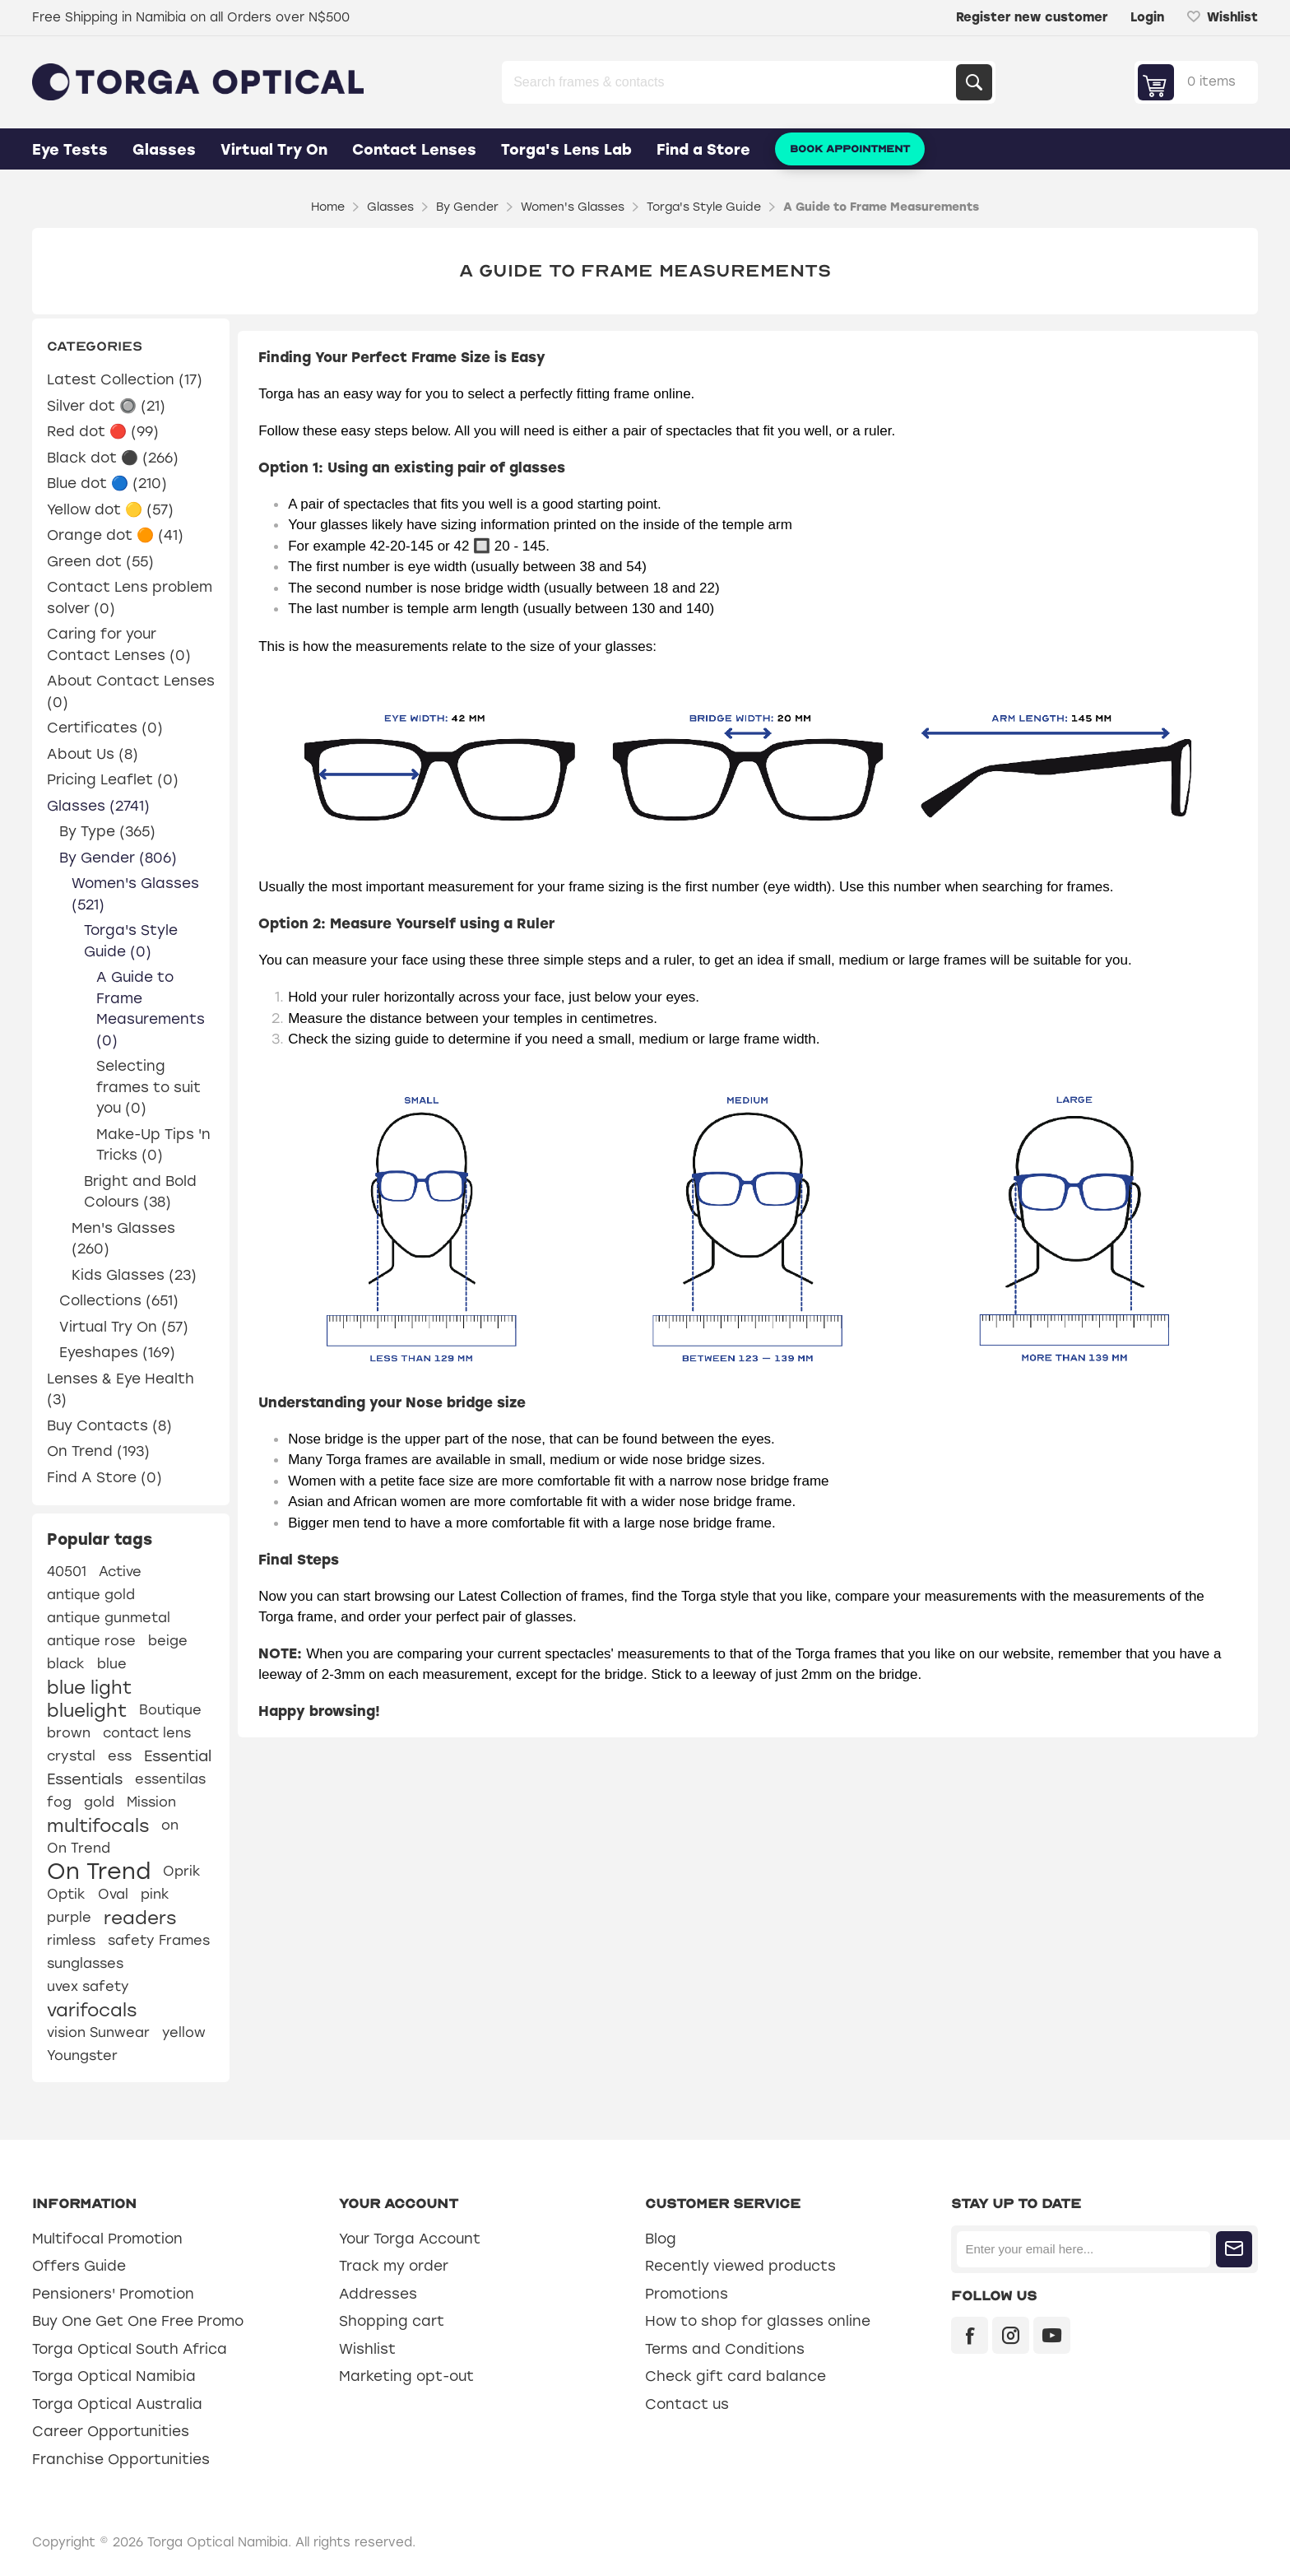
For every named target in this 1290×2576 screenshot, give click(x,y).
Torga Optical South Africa (129, 2349)
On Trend (78, 1848)
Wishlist (367, 2349)
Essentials (85, 1779)
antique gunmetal (108, 1617)
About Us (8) (92, 754)
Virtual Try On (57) (123, 1326)
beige (168, 1640)
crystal (71, 1756)
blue (112, 1664)
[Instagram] (1010, 2335)
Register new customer (1031, 17)
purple (69, 1917)
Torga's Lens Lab (566, 150)
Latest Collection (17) (124, 379)
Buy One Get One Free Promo (138, 2321)
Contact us (687, 2404)
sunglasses (85, 1963)
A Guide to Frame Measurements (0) (150, 1009)
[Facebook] (969, 2335)
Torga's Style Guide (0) (131, 941)
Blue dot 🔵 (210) (107, 483)
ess (120, 1756)
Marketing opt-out (406, 2376)
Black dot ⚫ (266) (113, 457)
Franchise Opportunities (121, 2459)
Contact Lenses (414, 150)
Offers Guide (79, 2265)
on (170, 1825)
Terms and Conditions (725, 2349)
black (66, 1664)
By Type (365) (107, 831)
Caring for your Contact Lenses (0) (119, 644)
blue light (89, 1687)
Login (1147, 17)
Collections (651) (119, 1300)
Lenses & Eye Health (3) (120, 1389)
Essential (177, 1756)
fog (59, 1802)
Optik (66, 1894)
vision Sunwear (98, 2032)
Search (974, 82)
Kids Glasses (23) (134, 1275)
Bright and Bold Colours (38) (140, 1192)
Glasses (164, 150)
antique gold (91, 1594)
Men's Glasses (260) (123, 1239)
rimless (71, 1940)
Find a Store (703, 150)
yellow (184, 2032)
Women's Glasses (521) (135, 894)
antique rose (91, 1640)
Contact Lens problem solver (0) (129, 597)
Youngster (82, 2055)
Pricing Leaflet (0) (113, 779)
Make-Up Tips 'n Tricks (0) (153, 1145)
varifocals (92, 2009)
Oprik (182, 1871)
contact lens (147, 1733)
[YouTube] (1051, 2335)
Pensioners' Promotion (113, 2293)
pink (155, 1894)
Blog (660, 2238)
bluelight (87, 1710)
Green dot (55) (100, 561)
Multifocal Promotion (107, 2238)
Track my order (393, 2265)
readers (140, 1917)
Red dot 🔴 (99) (103, 431)
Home (328, 207)
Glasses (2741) (98, 805)
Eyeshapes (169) (117, 1352)
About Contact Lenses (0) (131, 691)
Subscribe (1234, 2249)
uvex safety (88, 1986)
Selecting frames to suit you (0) (148, 1087)
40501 (66, 1571)
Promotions (686, 2293)
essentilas (170, 1779)
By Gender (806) (118, 857)
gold (99, 1802)
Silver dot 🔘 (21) (106, 406)
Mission (151, 1802)
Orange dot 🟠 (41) (115, 535)
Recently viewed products (740, 2265)
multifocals (98, 1825)
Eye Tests (70, 150)
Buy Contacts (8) (109, 1425)
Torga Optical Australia (117, 2404)
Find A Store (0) (104, 1477)
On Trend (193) (98, 1451)
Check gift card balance (735, 2376)
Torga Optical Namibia (114, 2376)
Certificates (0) (105, 727)
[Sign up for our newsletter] (1083, 2249)
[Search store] (730, 82)
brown (68, 1733)
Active (120, 1571)
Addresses (378, 2293)
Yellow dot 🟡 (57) (110, 509)
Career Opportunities (110, 2431)
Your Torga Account (409, 2238)
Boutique (170, 1710)
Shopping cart (391, 2321)
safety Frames (159, 1940)
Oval (113, 1894)
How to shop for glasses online (757, 2321)
